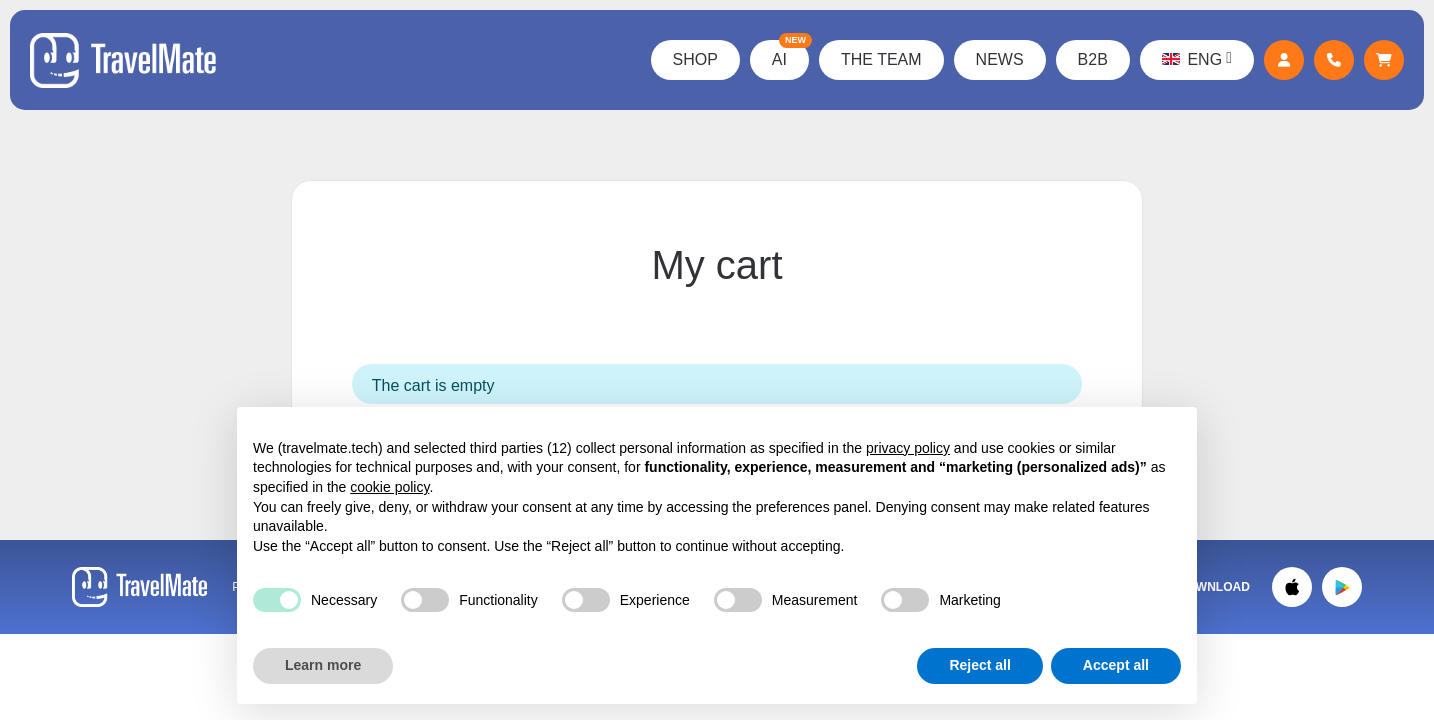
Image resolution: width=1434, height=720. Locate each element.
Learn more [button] (323, 665)
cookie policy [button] (389, 487)
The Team (881, 59)
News (1000, 59)
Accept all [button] (1116, 665)
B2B (1093, 59)
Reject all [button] (979, 665)
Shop (695, 59)
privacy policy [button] (908, 448)
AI (790, 54)
